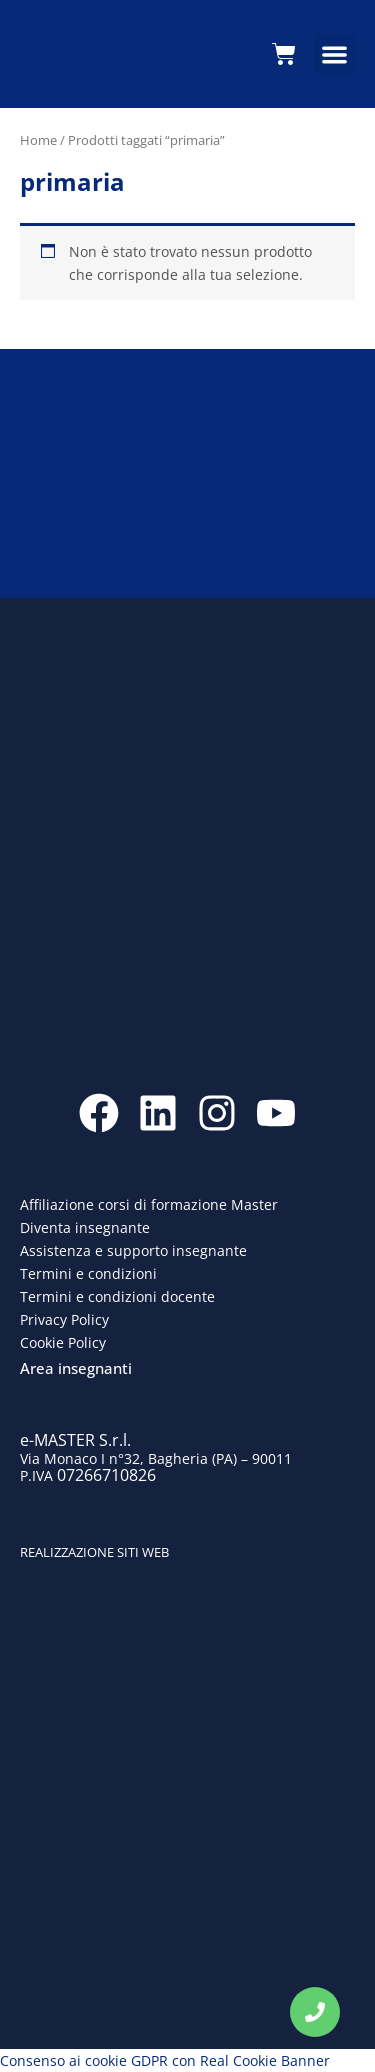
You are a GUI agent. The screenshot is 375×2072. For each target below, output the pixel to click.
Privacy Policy (64, 1319)
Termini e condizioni (88, 1273)
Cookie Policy (63, 1342)
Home (38, 140)
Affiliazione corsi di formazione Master (149, 1204)
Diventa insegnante (85, 1227)
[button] (334, 54)
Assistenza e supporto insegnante (133, 1250)
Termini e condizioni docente (117, 1296)
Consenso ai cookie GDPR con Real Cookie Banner (165, 2060)
